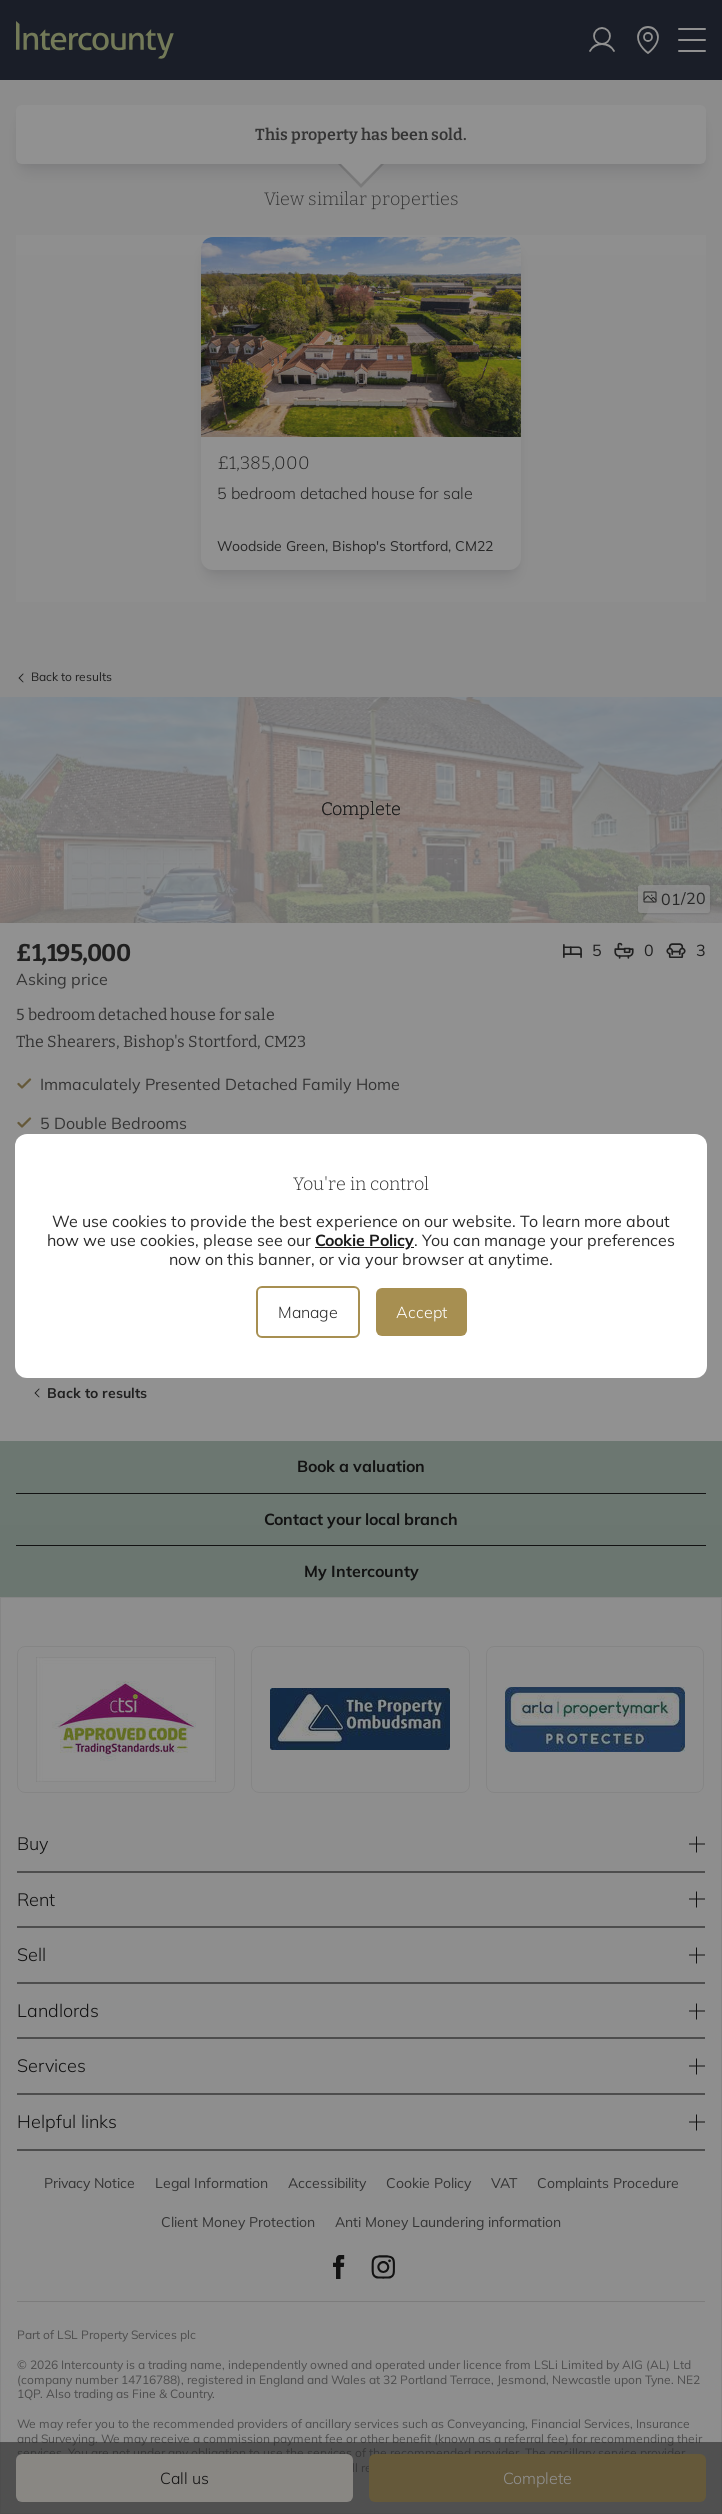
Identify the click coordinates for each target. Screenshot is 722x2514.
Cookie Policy (364, 1240)
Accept (421, 1312)
